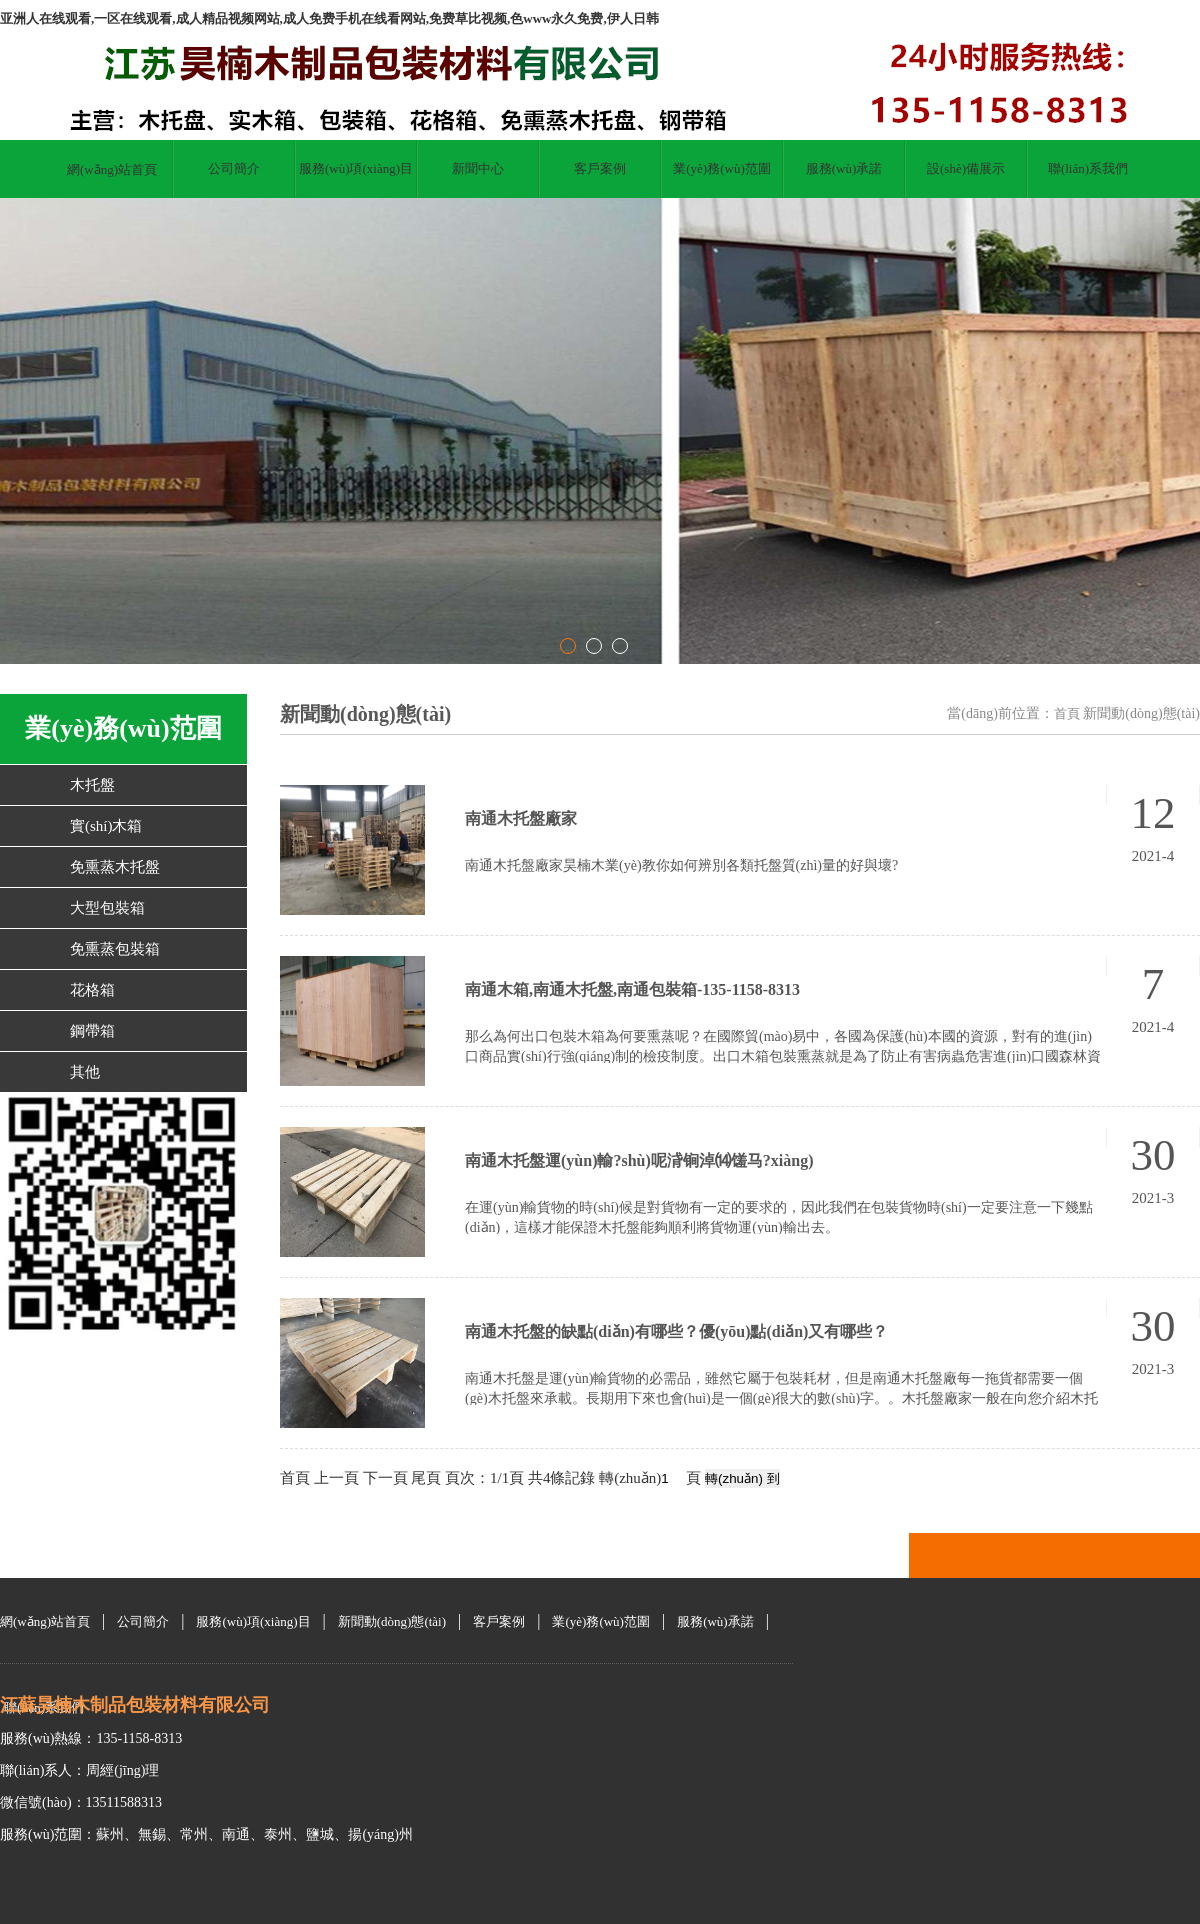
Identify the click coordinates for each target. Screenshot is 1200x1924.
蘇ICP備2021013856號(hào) (195, 1859)
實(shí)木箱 (106, 826)
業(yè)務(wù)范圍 (721, 168)
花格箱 (92, 990)
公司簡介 (234, 168)
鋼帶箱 (92, 1031)
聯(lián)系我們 (1088, 168)
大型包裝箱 (107, 908)
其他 (85, 1072)
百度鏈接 (303, 1859)
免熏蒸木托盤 (115, 867)
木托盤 (92, 785)
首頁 (1067, 713)
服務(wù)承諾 (844, 168)
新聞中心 (478, 168)
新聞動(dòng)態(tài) (392, 1621)
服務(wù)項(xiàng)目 (356, 168)
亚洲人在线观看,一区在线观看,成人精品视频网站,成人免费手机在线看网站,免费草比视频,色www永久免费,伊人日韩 (329, 18)
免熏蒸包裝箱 (115, 949)
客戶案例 (600, 168)
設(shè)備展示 (966, 168)
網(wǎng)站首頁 (112, 169)
